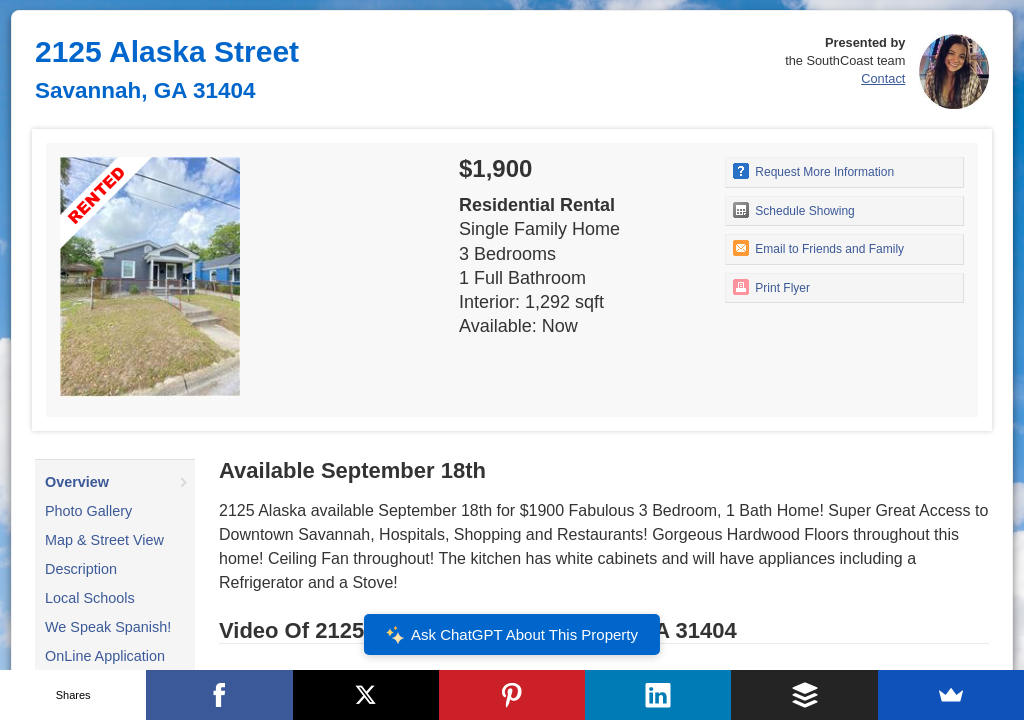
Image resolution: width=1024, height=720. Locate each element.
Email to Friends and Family (818, 248)
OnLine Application (105, 656)
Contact (883, 78)
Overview (77, 482)
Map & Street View (104, 540)
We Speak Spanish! (108, 627)
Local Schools (90, 598)
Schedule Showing (794, 210)
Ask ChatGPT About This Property (512, 635)
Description (81, 569)
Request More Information (813, 171)
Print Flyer (771, 287)
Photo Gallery (88, 511)
